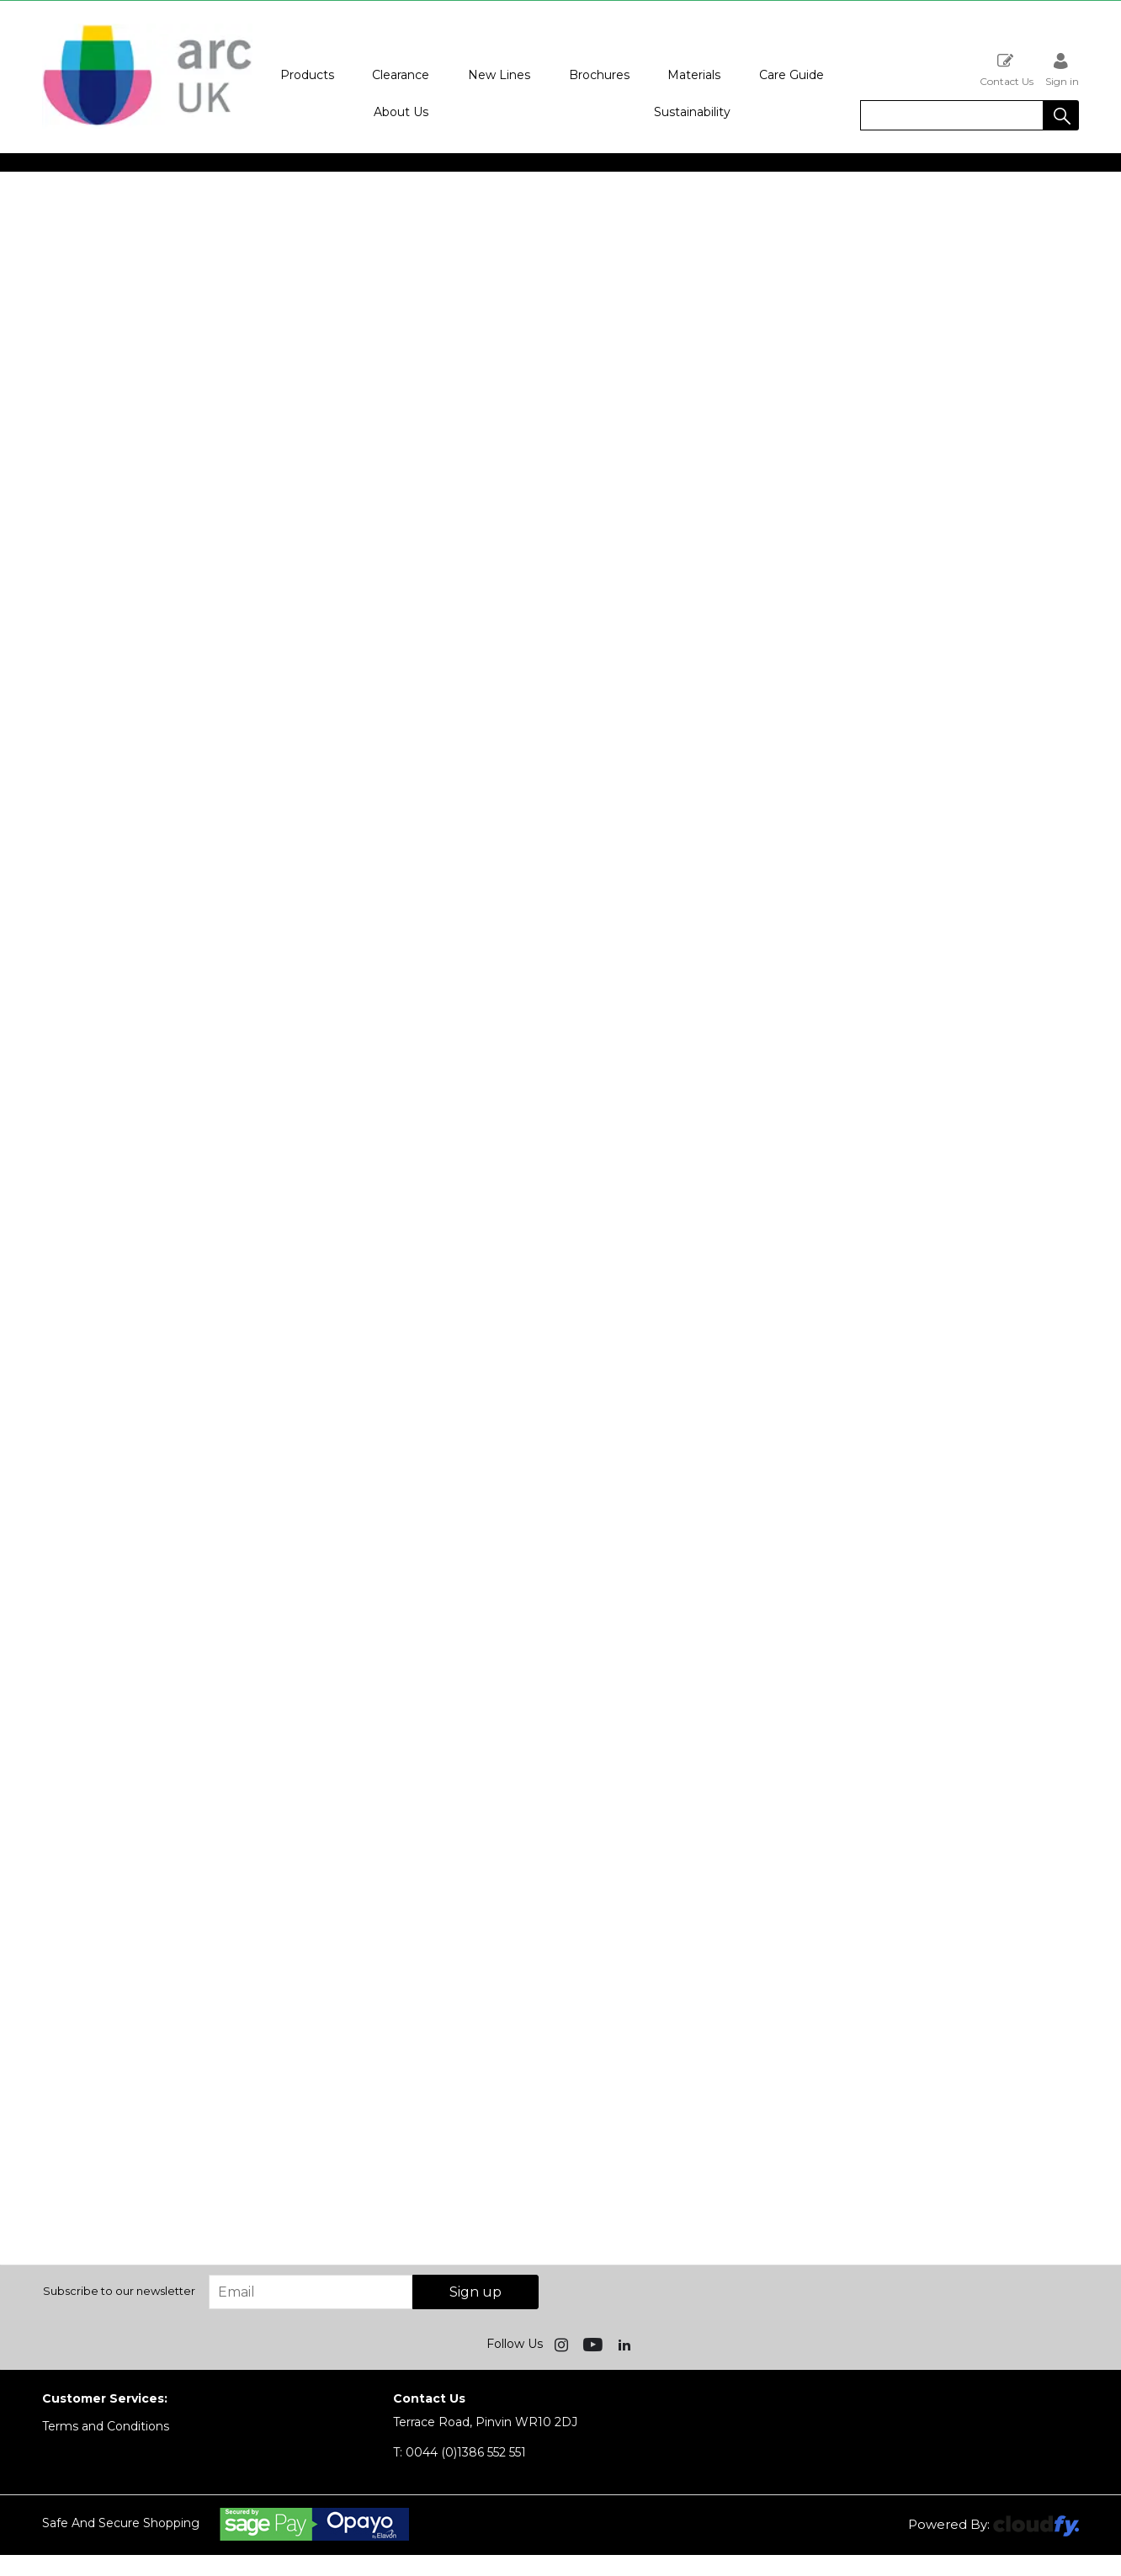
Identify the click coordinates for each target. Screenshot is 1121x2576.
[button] (1061, 115)
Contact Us (1006, 69)
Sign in (1062, 69)
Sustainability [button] (692, 112)
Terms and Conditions (105, 2426)
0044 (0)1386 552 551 (459, 2452)
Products (307, 74)
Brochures (599, 74)
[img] (563, 2343)
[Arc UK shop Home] (147, 124)
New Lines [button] (499, 74)
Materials (693, 74)
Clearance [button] (400, 74)
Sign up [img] (475, 2292)
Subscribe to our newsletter (119, 2290)
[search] (952, 115)
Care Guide (791, 74)
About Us (401, 112)
